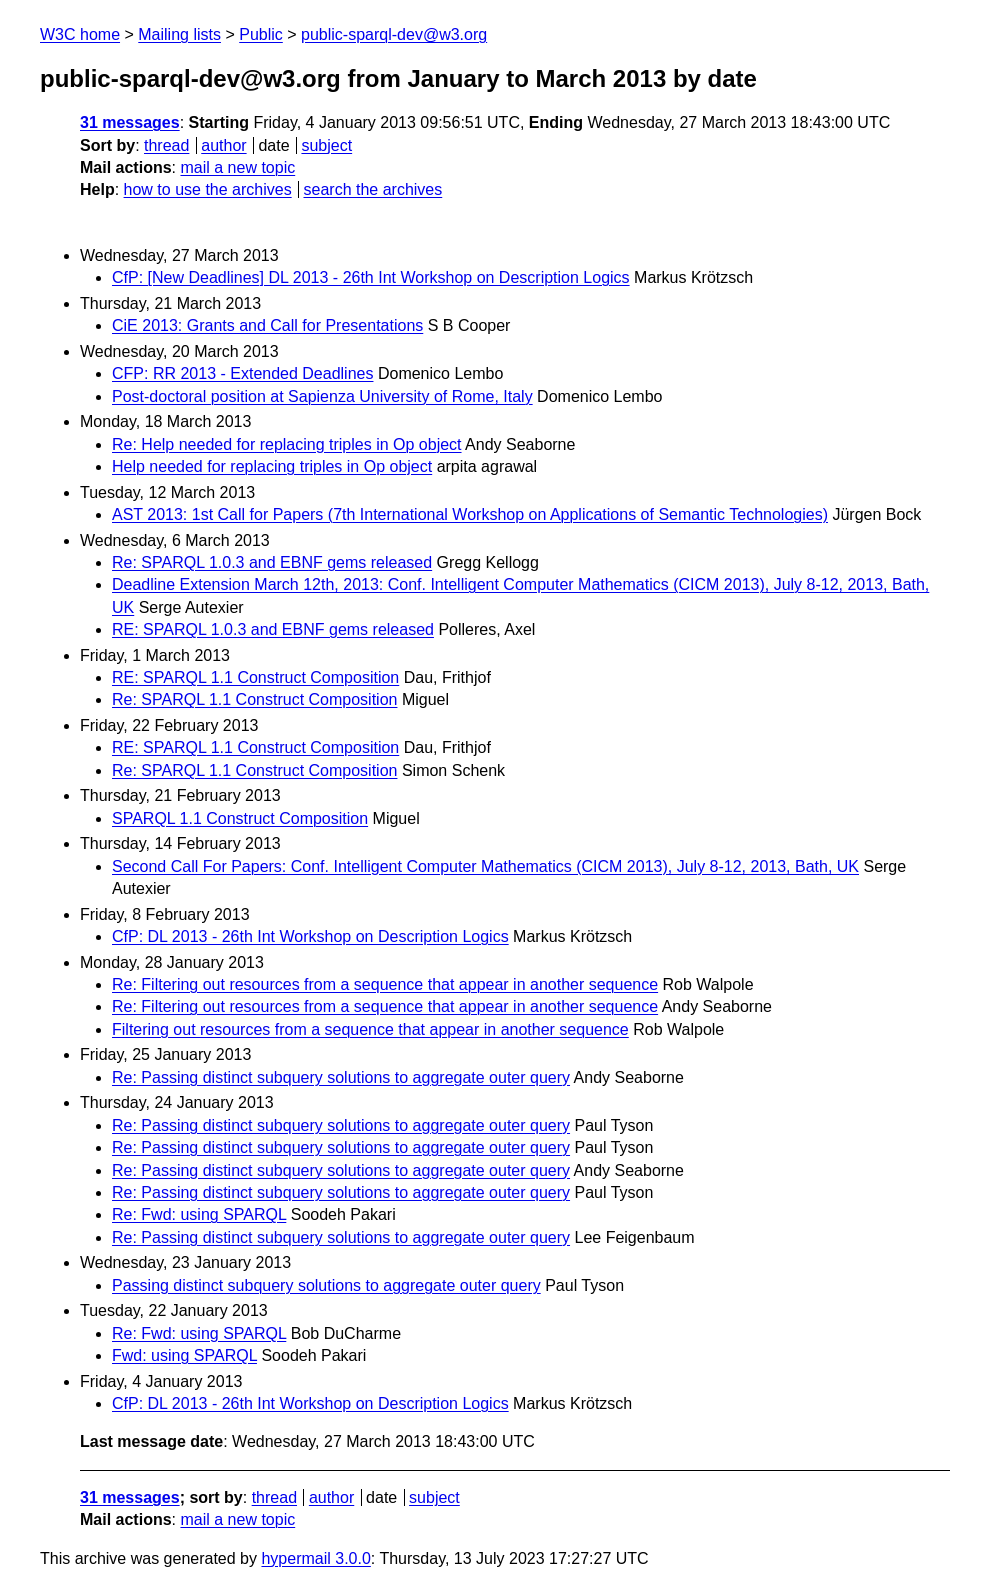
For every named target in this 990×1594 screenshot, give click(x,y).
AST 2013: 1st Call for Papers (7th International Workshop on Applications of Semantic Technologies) (470, 514)
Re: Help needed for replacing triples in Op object (287, 444)
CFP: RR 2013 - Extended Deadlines (242, 373)
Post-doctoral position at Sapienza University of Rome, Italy (322, 396)
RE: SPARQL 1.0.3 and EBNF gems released (273, 629)
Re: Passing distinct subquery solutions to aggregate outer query (341, 1077)
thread (166, 145)
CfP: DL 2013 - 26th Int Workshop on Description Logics (310, 936)
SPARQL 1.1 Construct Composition (240, 818)
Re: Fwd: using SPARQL (199, 1214)
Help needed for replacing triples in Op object (272, 466)
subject (326, 145)
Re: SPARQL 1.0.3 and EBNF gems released (272, 562)
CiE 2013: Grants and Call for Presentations (267, 325)
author (223, 145)
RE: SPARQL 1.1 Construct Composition (255, 677)
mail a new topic (237, 167)
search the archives (373, 189)
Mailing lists (179, 34)
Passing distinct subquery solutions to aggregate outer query (326, 1285)
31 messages (130, 122)
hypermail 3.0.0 (315, 1558)
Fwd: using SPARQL (184, 1355)
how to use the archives (208, 189)
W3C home (80, 34)
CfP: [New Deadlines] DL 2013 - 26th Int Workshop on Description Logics (371, 277)
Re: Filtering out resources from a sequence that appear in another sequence (385, 984)
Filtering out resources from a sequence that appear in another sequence (370, 1029)
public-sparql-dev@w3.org (394, 34)
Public (261, 34)
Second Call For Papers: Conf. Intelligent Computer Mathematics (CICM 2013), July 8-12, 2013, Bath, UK (485, 866)
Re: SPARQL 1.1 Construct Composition (254, 699)
